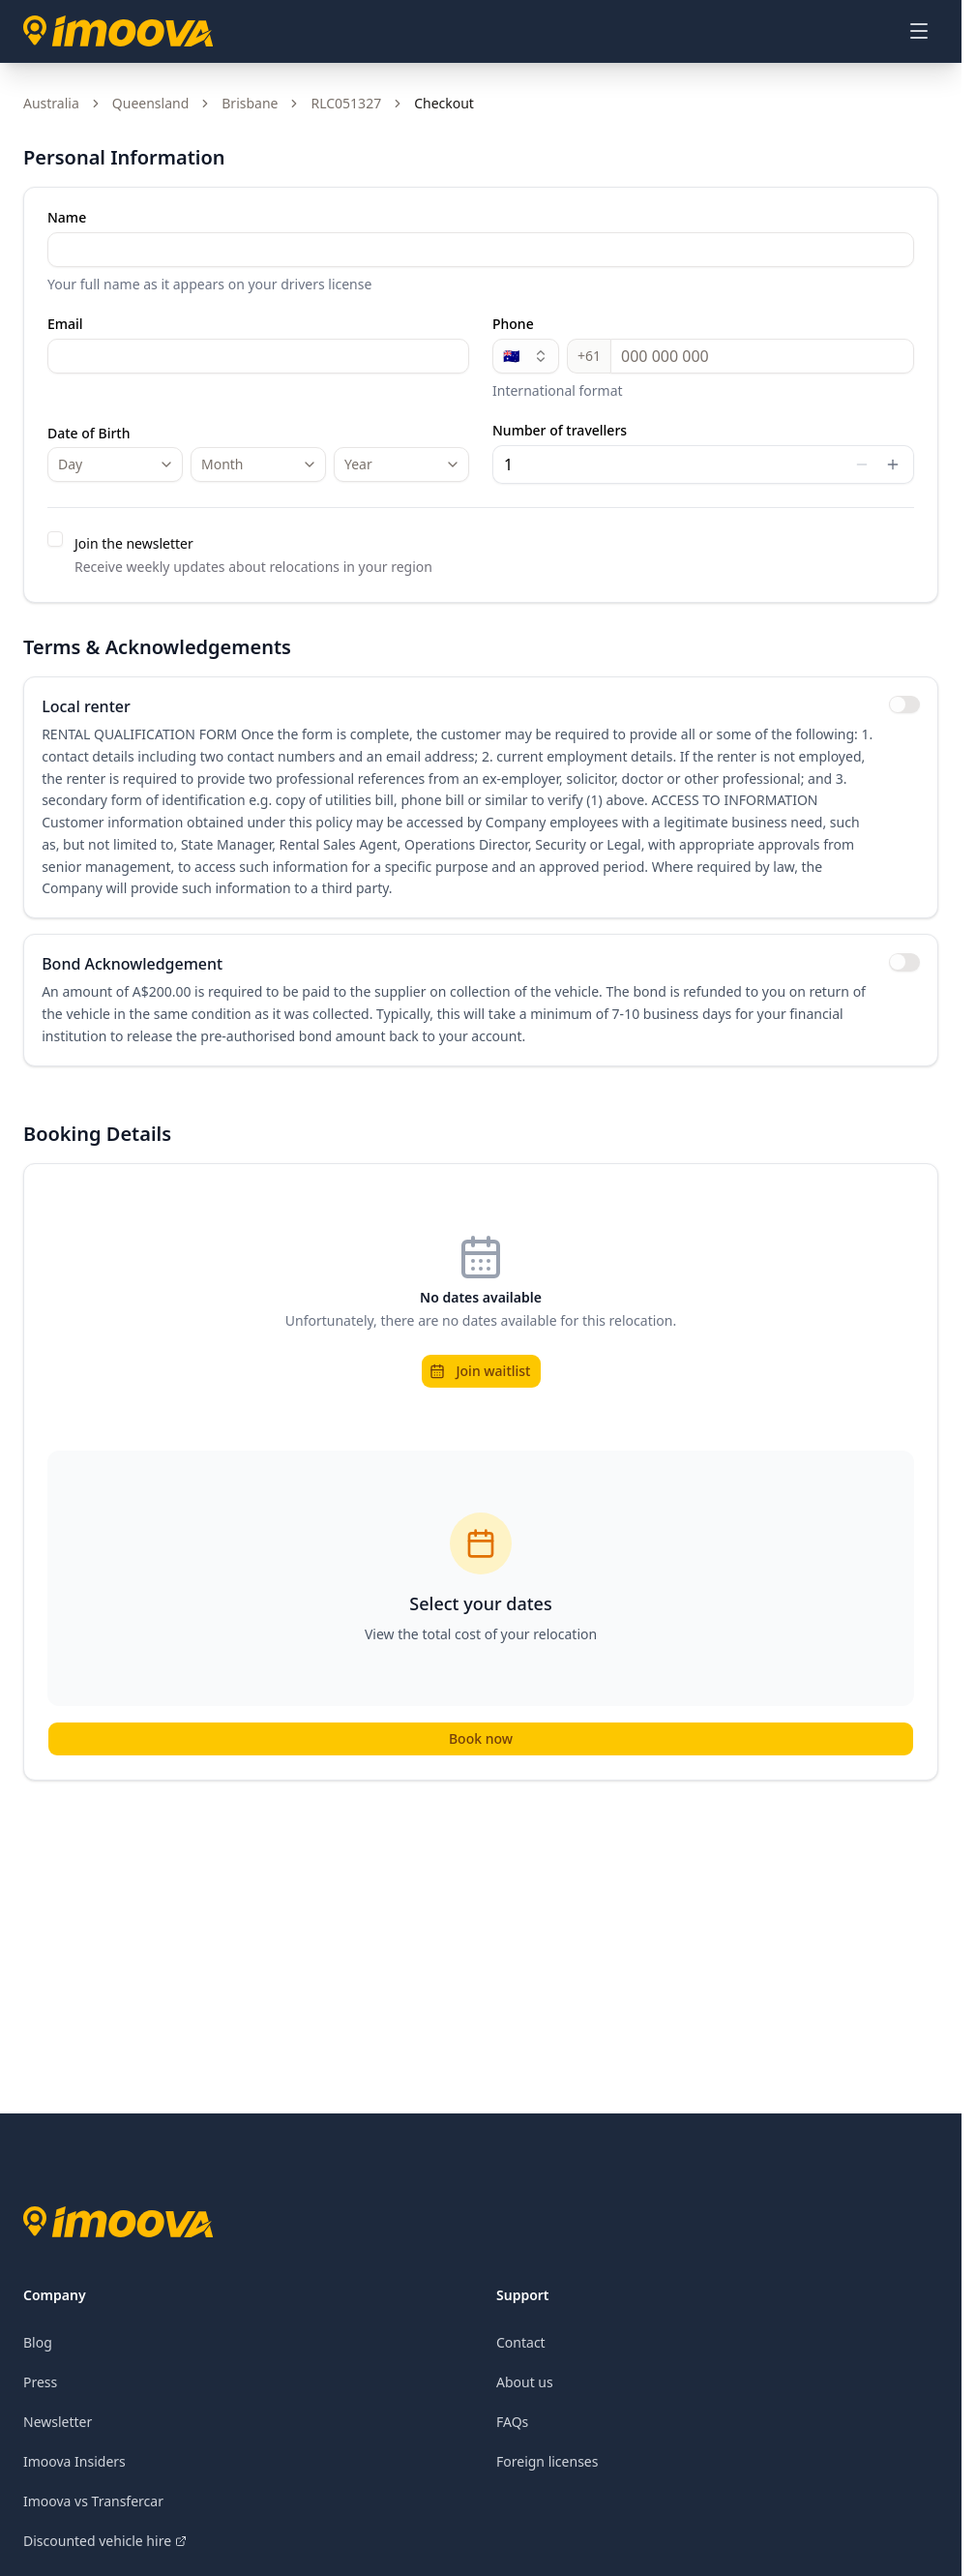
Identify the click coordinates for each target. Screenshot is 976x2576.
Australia (51, 103)
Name (66, 218)
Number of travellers (559, 430)
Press (40, 2389)
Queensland (150, 103)
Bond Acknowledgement (134, 969)
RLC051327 (346, 103)
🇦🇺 (525, 355)
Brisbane (250, 103)
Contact (521, 2349)
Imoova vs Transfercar (93, 2508)
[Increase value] (892, 464)
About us (524, 2389)
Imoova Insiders (74, 2468)
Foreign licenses (547, 2468)
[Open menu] (919, 31)
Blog (37, 2349)
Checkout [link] (444, 103)
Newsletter (57, 2428)
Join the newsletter (133, 543)
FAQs (512, 2428)
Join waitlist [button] (480, 1377)
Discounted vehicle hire (105, 2547)
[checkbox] (55, 539)
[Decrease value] (861, 464)
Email (65, 324)
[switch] (902, 706)
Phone (513, 324)
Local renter (88, 708)
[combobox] (115, 464)
